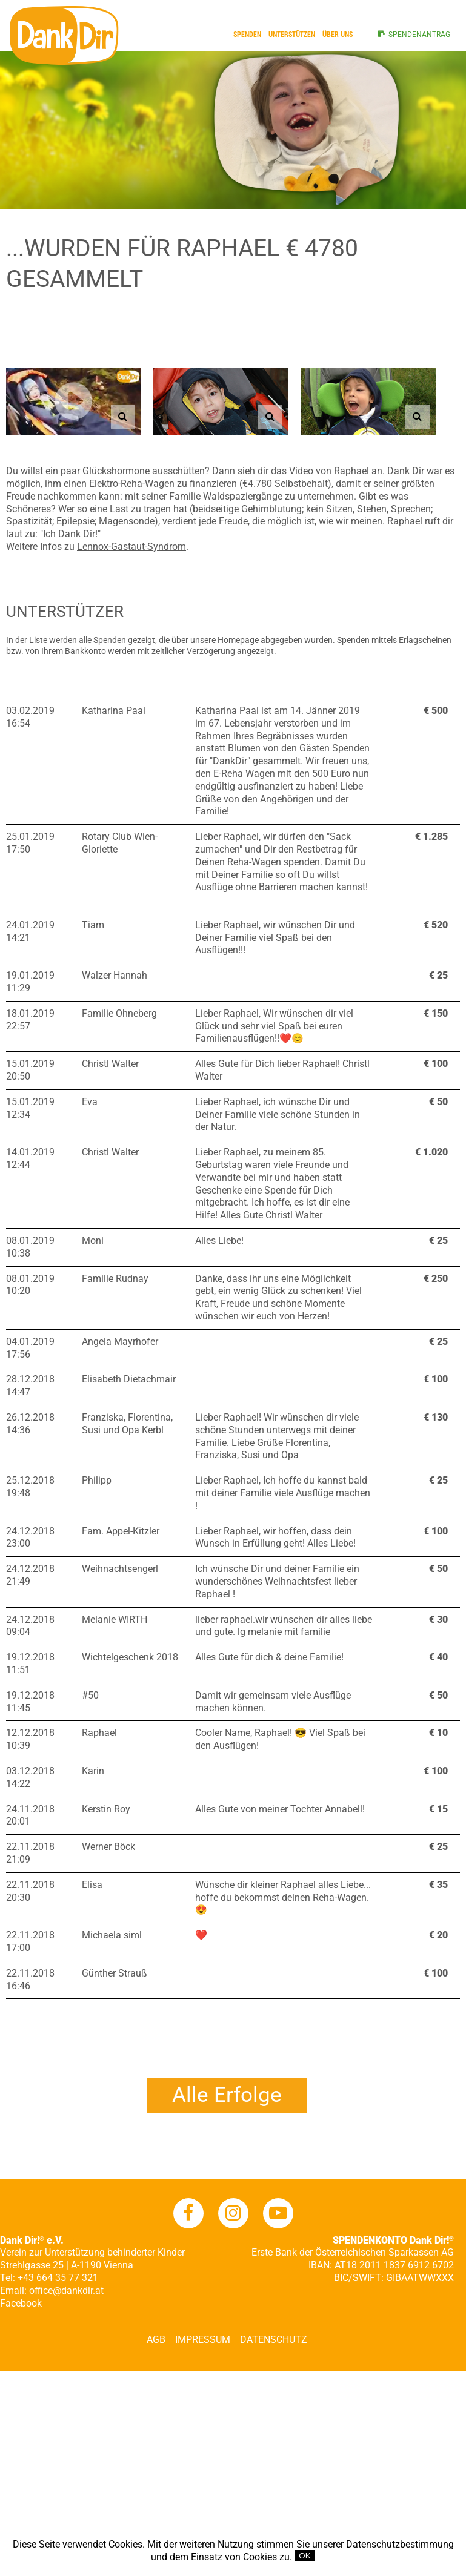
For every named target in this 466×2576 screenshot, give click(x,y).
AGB (156, 2339)
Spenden (247, 34)
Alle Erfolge (227, 2094)
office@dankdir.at (66, 2290)
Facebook (21, 2303)
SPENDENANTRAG (419, 34)
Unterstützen (291, 34)
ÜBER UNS (337, 34)
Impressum (202, 2339)
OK (304, 2555)
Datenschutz (273, 2339)
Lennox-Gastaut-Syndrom (131, 546)
